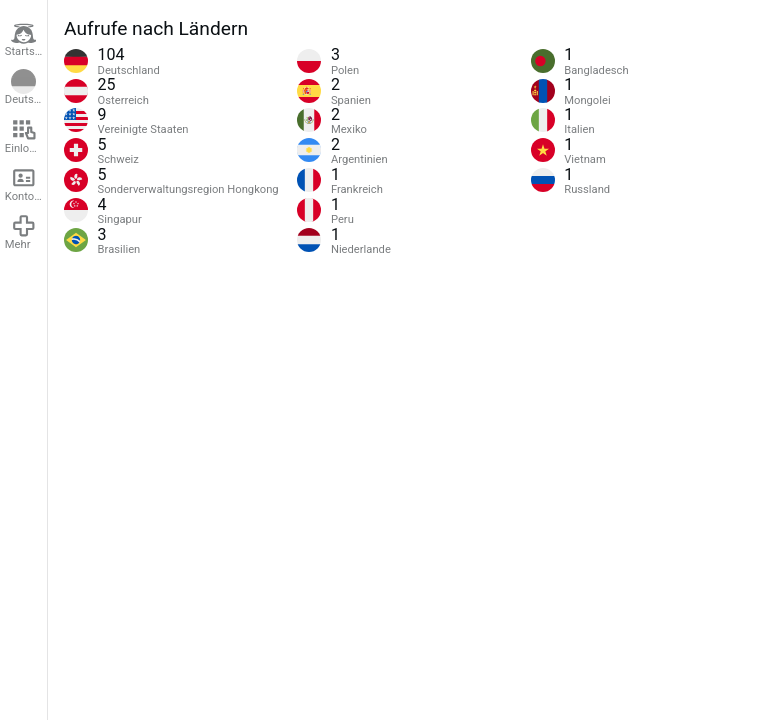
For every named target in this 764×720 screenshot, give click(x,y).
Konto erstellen (26, 184)
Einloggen (26, 136)
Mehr (21, 232)
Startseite (26, 40)
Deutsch (25, 88)
